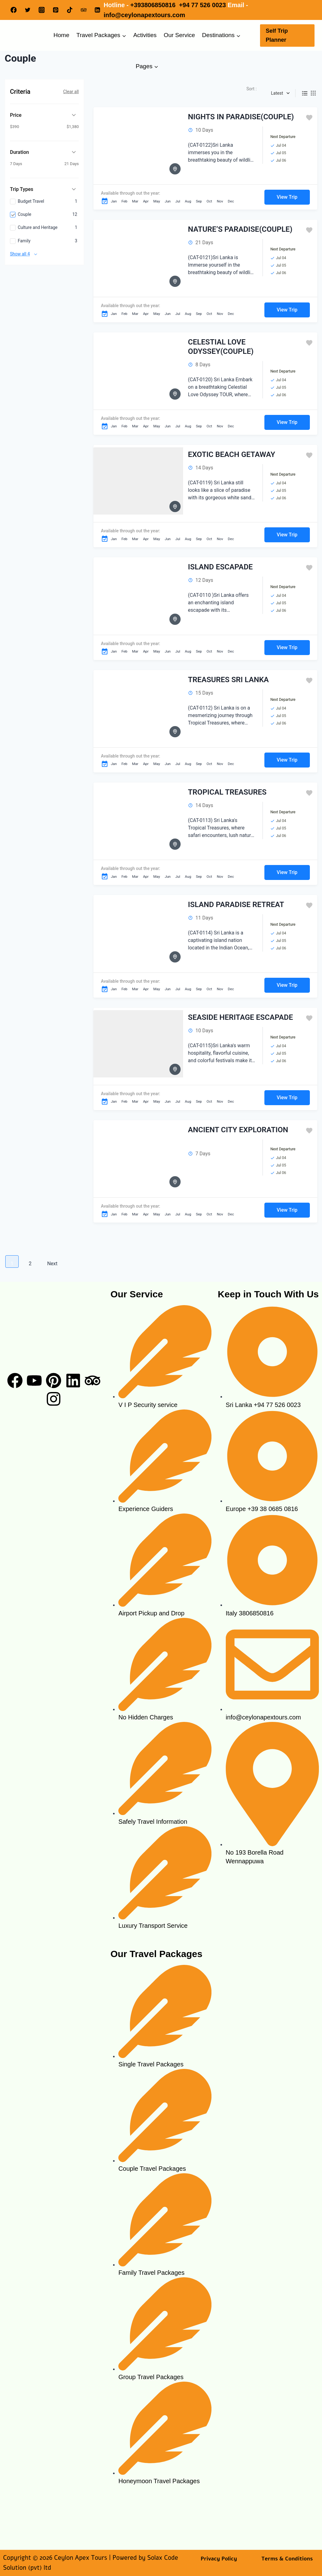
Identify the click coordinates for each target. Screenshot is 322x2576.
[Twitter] (27, 10)
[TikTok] (70, 10)
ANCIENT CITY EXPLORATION (238, 1129)
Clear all (71, 91)
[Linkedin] (98, 10)
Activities (145, 35)
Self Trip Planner (277, 35)
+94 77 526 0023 (202, 5)
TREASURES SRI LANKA (228, 679)
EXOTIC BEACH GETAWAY (231, 454)
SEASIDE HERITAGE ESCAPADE (240, 1017)
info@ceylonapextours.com (144, 15)
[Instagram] (42, 10)
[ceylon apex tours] (268, 1913)
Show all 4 (20, 253)
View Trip (287, 197)
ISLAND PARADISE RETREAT (236, 904)
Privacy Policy (219, 2558)
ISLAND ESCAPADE (220, 567)
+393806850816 (153, 5)
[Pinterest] (56, 10)
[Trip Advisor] (84, 10)
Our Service (179, 35)
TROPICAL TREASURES (227, 792)
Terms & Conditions (287, 2558)
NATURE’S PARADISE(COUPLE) (240, 229)
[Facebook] (13, 10)
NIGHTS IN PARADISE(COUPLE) (241, 116)
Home (61, 35)
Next (52, 1264)
